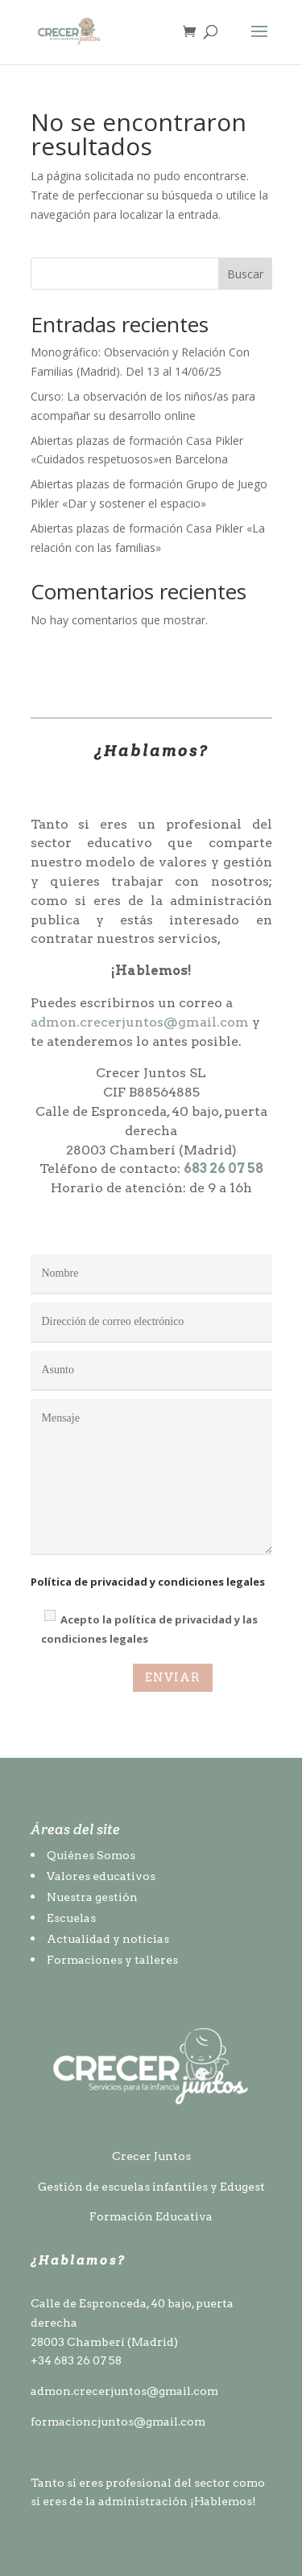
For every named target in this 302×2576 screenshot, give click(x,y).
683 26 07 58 (223, 1168)
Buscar (245, 274)
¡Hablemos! (223, 2501)
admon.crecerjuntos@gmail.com (140, 1022)
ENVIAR (173, 1677)
